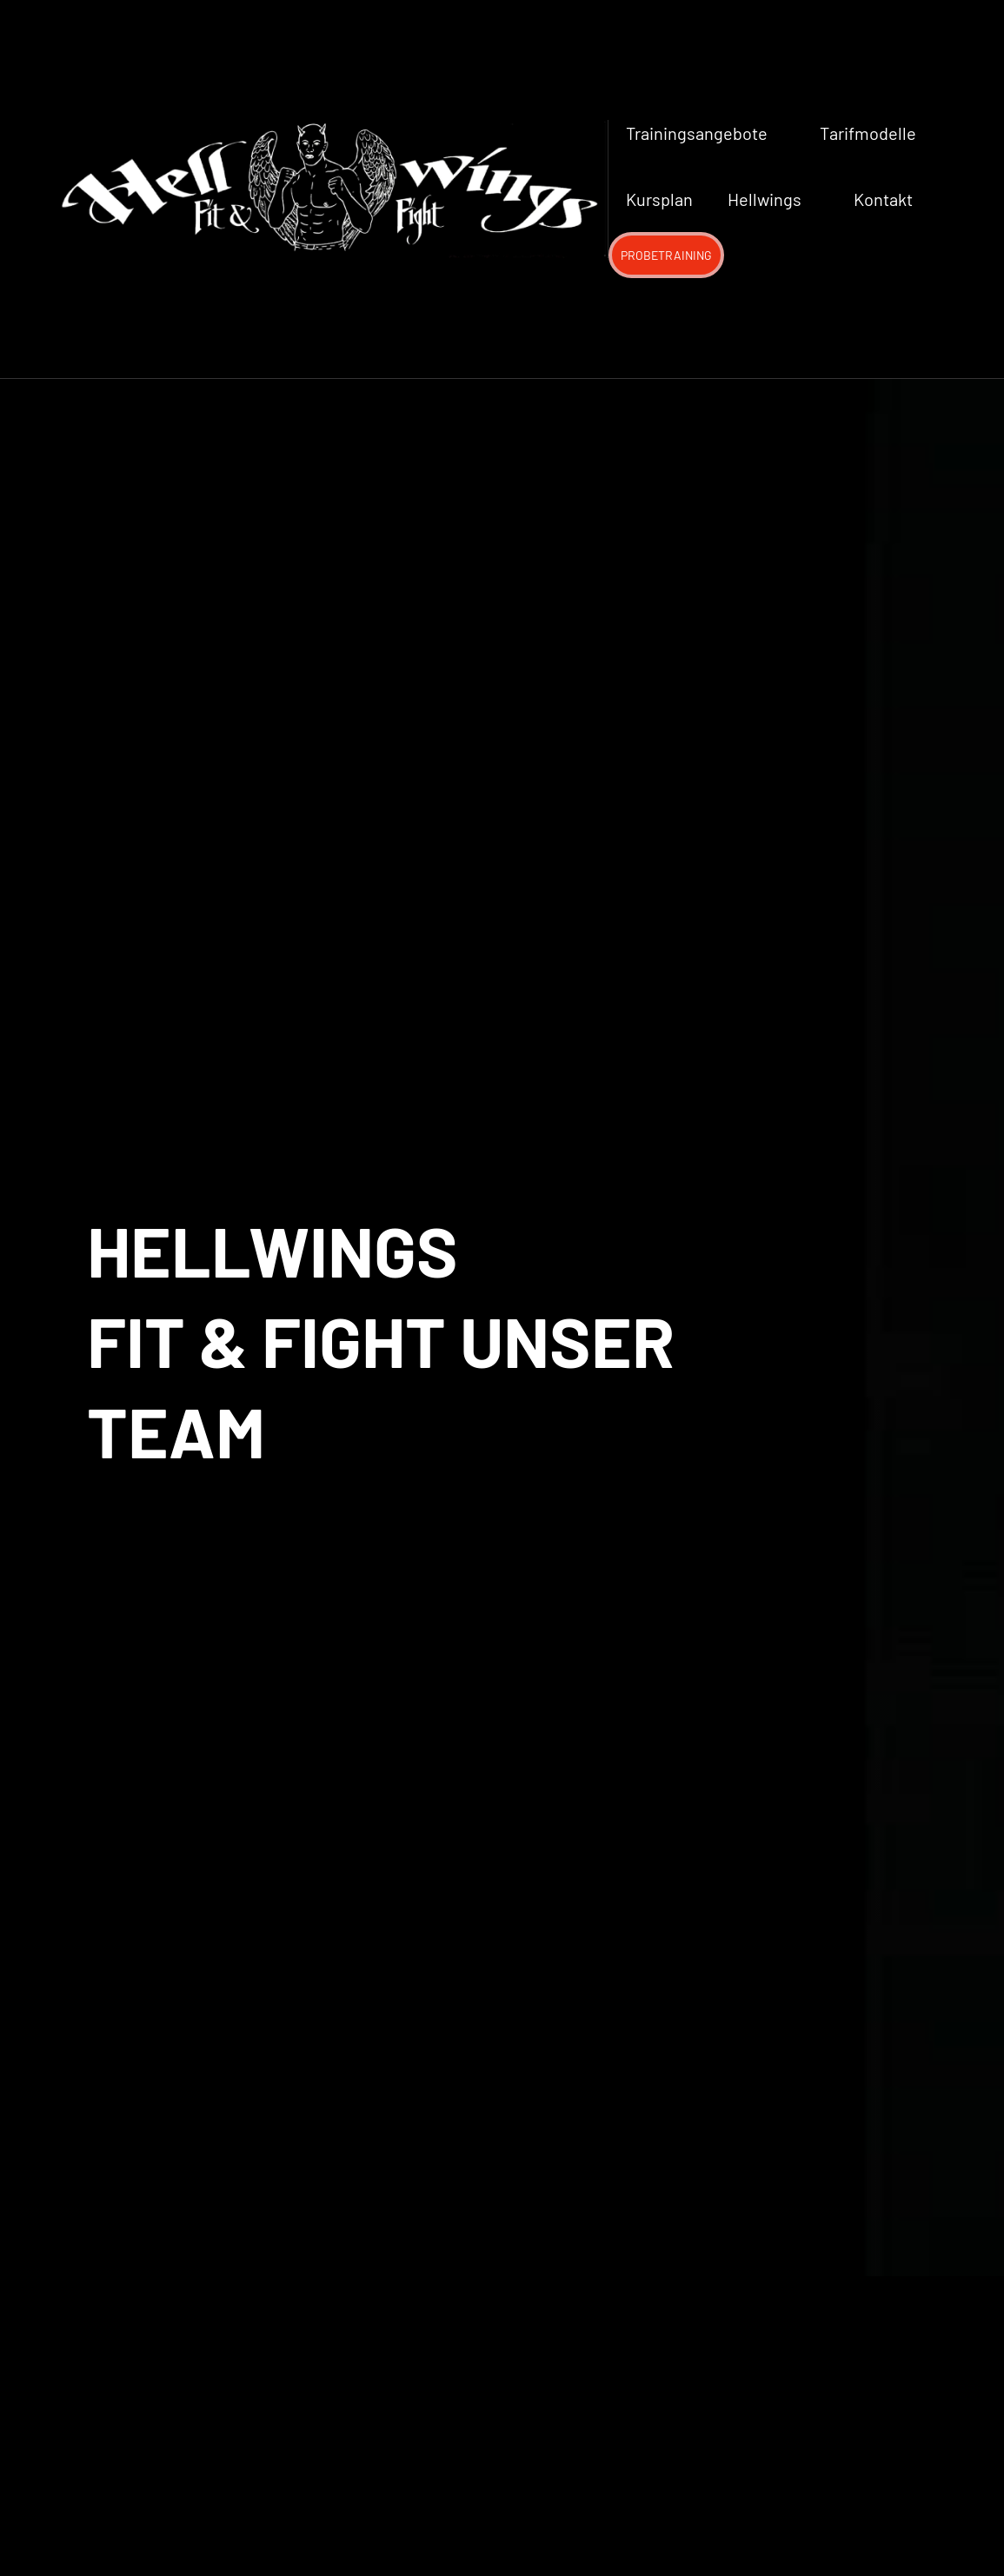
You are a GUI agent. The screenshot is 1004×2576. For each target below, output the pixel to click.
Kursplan (659, 199)
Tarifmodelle (868, 133)
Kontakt (883, 199)
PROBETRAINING (666, 255)
